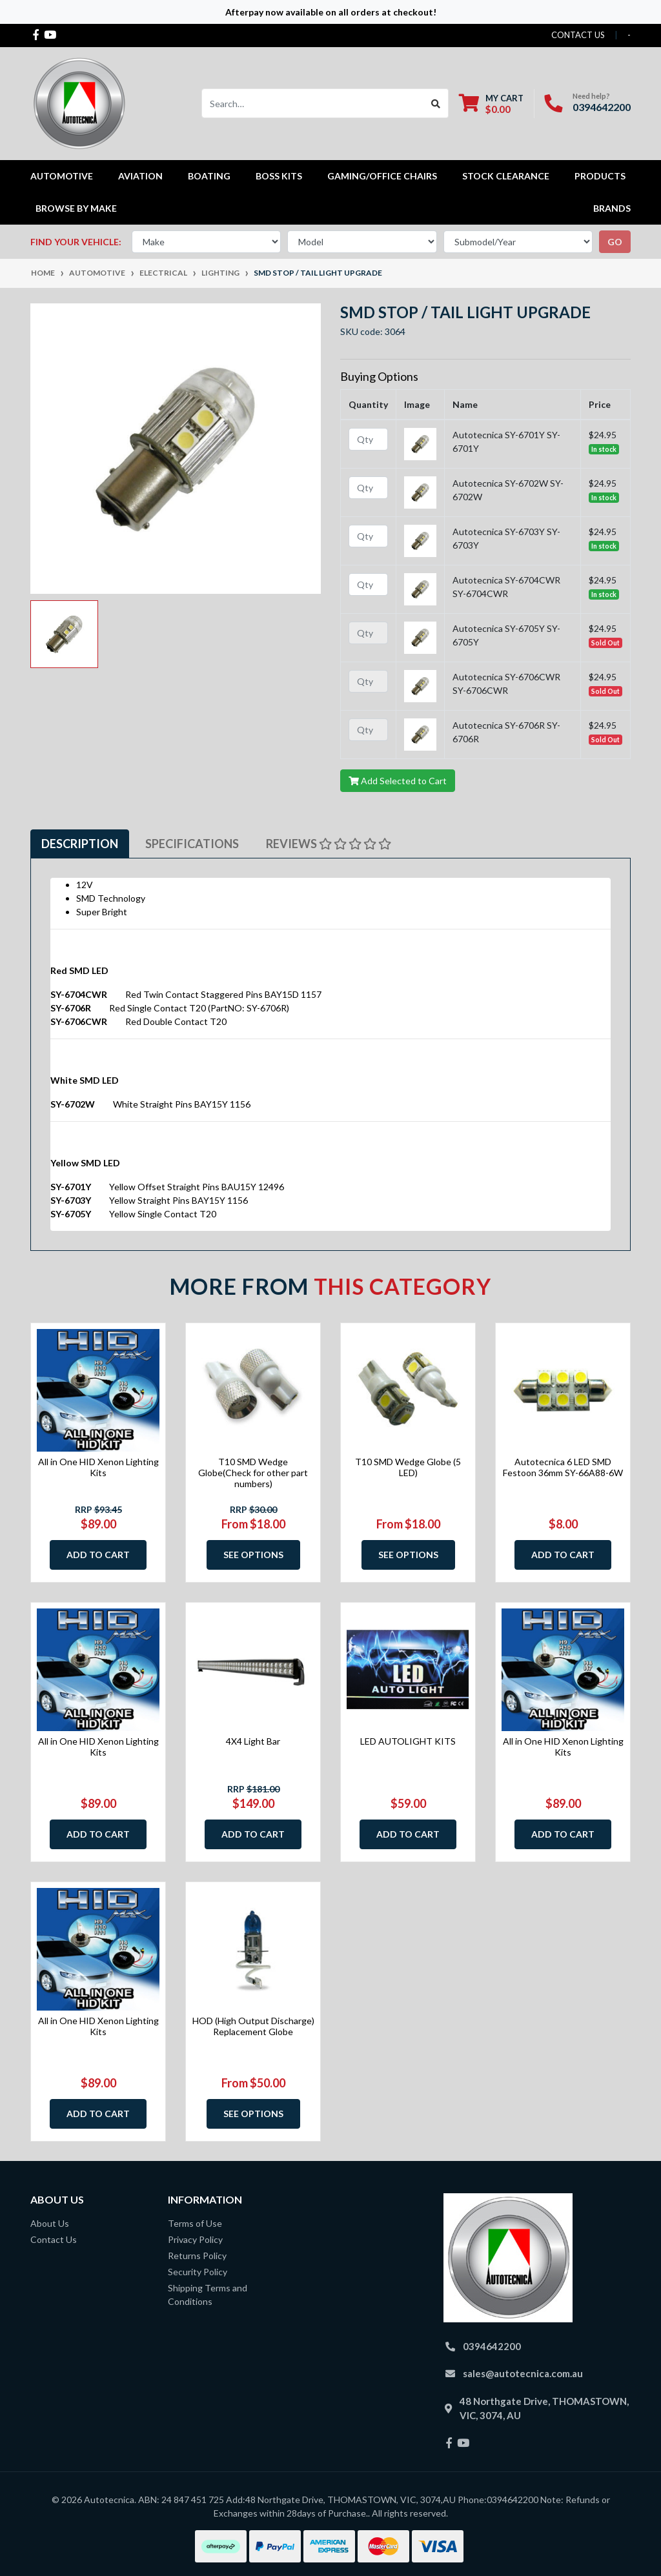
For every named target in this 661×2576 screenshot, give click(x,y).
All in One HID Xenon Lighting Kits (98, 1467)
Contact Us (53, 2239)
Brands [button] (612, 208)
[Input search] (312, 103)
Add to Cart (98, 1554)
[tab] (79, 843)
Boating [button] (209, 175)
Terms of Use (195, 2223)
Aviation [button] (140, 175)
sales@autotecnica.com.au (523, 2373)
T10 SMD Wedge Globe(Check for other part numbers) (253, 1472)
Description (79, 844)
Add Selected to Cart (398, 780)
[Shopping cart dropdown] (491, 104)
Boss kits (279, 175)
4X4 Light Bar (253, 1741)
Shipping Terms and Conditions (207, 2294)
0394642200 (602, 107)
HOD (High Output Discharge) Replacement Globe (253, 2026)
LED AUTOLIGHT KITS (408, 1741)
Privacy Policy (195, 2239)
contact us (578, 35)
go (614, 241)
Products (600, 175)
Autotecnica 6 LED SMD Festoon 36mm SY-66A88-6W (563, 1467)
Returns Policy (197, 2255)
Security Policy (197, 2271)
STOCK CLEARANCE (505, 175)
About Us (49, 2223)
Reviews (328, 844)
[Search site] (436, 103)
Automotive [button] (61, 175)
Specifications (192, 844)
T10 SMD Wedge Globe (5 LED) (408, 1467)
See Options (253, 1554)
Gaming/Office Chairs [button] (382, 175)
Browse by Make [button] (76, 208)
